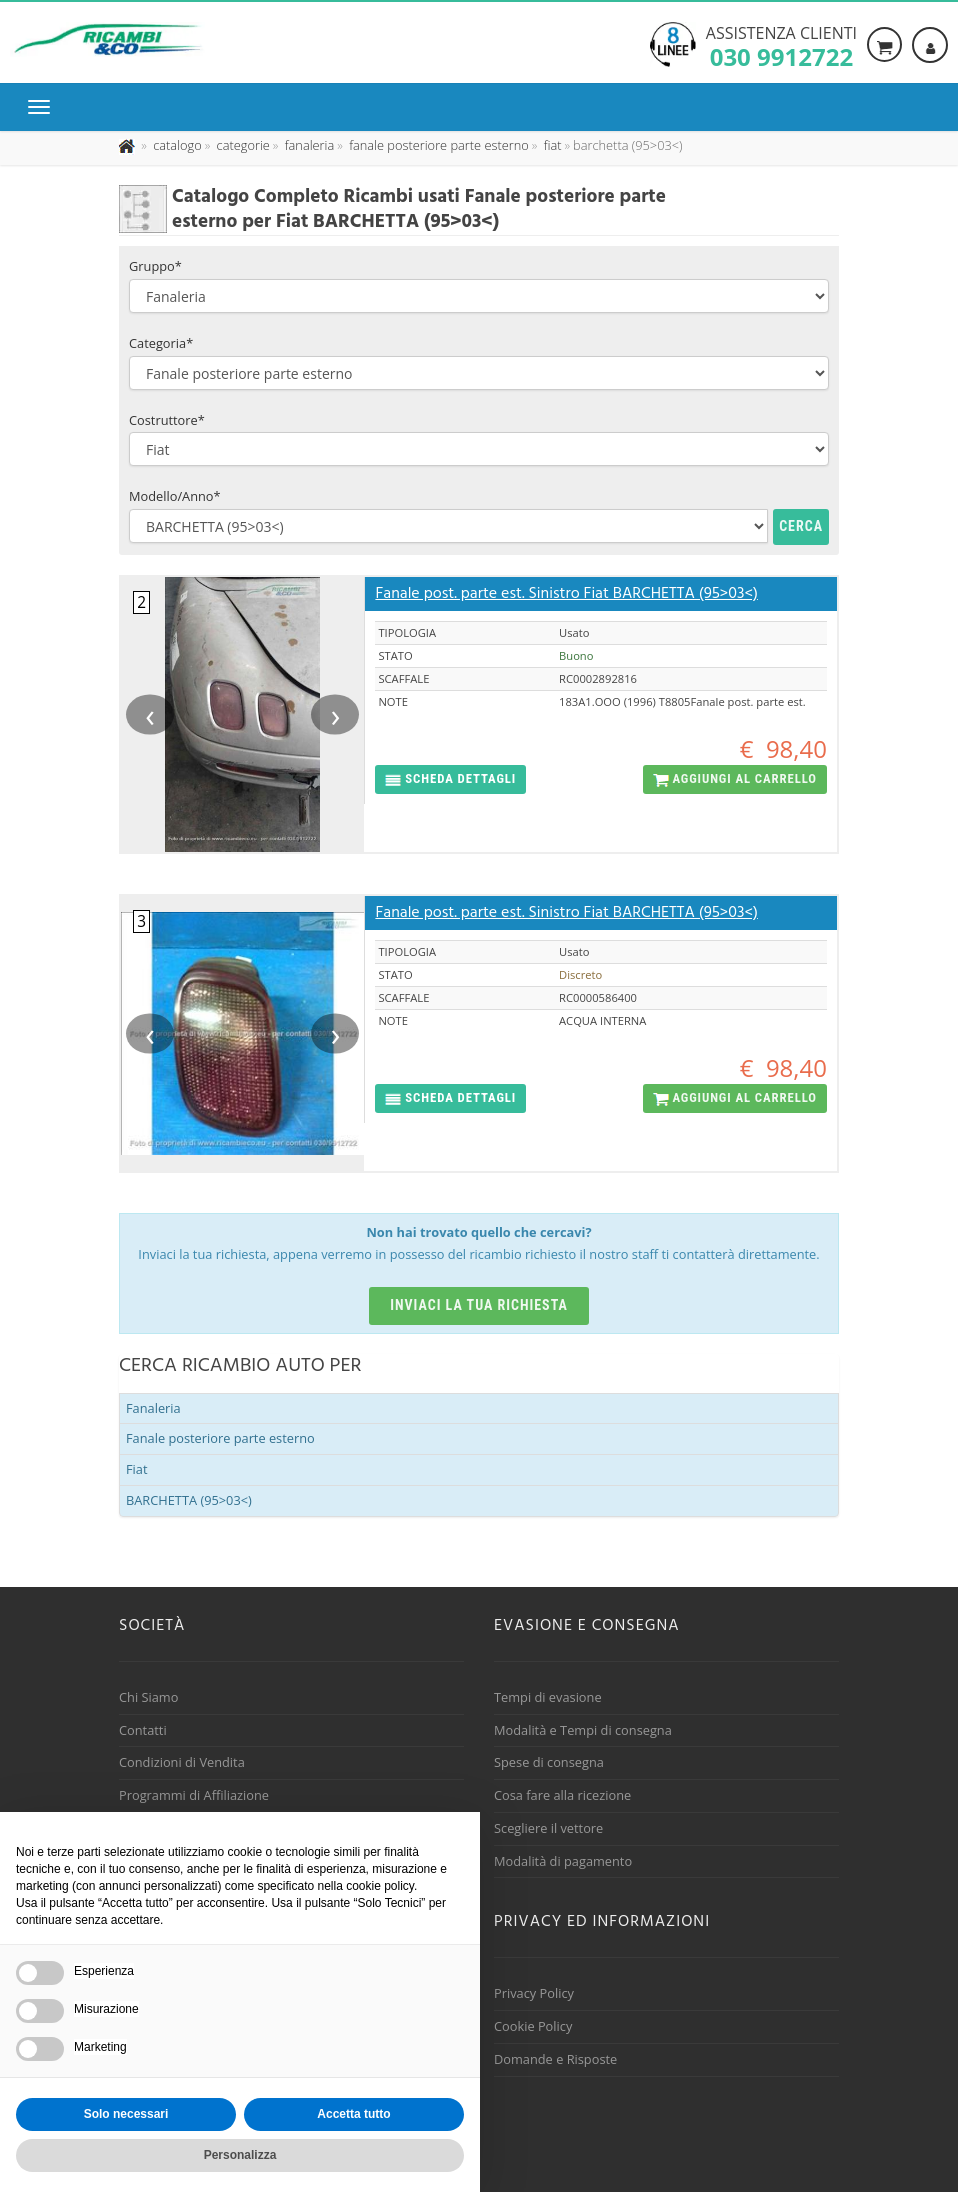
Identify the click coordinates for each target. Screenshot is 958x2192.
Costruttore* (167, 420)
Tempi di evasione (548, 1697)
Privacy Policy (534, 1993)
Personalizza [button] (240, 2155)
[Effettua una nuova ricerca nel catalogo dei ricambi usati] (176, 145)
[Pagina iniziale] (128, 145)
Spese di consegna (549, 1762)
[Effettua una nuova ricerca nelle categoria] (241, 145)
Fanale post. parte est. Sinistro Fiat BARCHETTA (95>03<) (566, 594)
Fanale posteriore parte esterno (220, 1438)
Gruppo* (155, 266)
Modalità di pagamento (563, 1861)
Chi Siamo (148, 1697)
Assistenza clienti (781, 45)
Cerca (801, 526)
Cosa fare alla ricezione (562, 1795)
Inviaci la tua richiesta (479, 1305)
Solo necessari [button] (126, 2114)
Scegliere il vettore (548, 1828)
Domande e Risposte (555, 2059)
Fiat (137, 1469)
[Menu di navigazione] (44, 107)
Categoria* (161, 343)
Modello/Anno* (175, 496)
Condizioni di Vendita (182, 1762)
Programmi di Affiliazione (194, 1795)
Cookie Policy (533, 2026)
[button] (450, 779)
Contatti (143, 1730)
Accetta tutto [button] (353, 2114)
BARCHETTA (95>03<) (189, 1500)
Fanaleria (153, 1408)
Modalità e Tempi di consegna (583, 1730)
